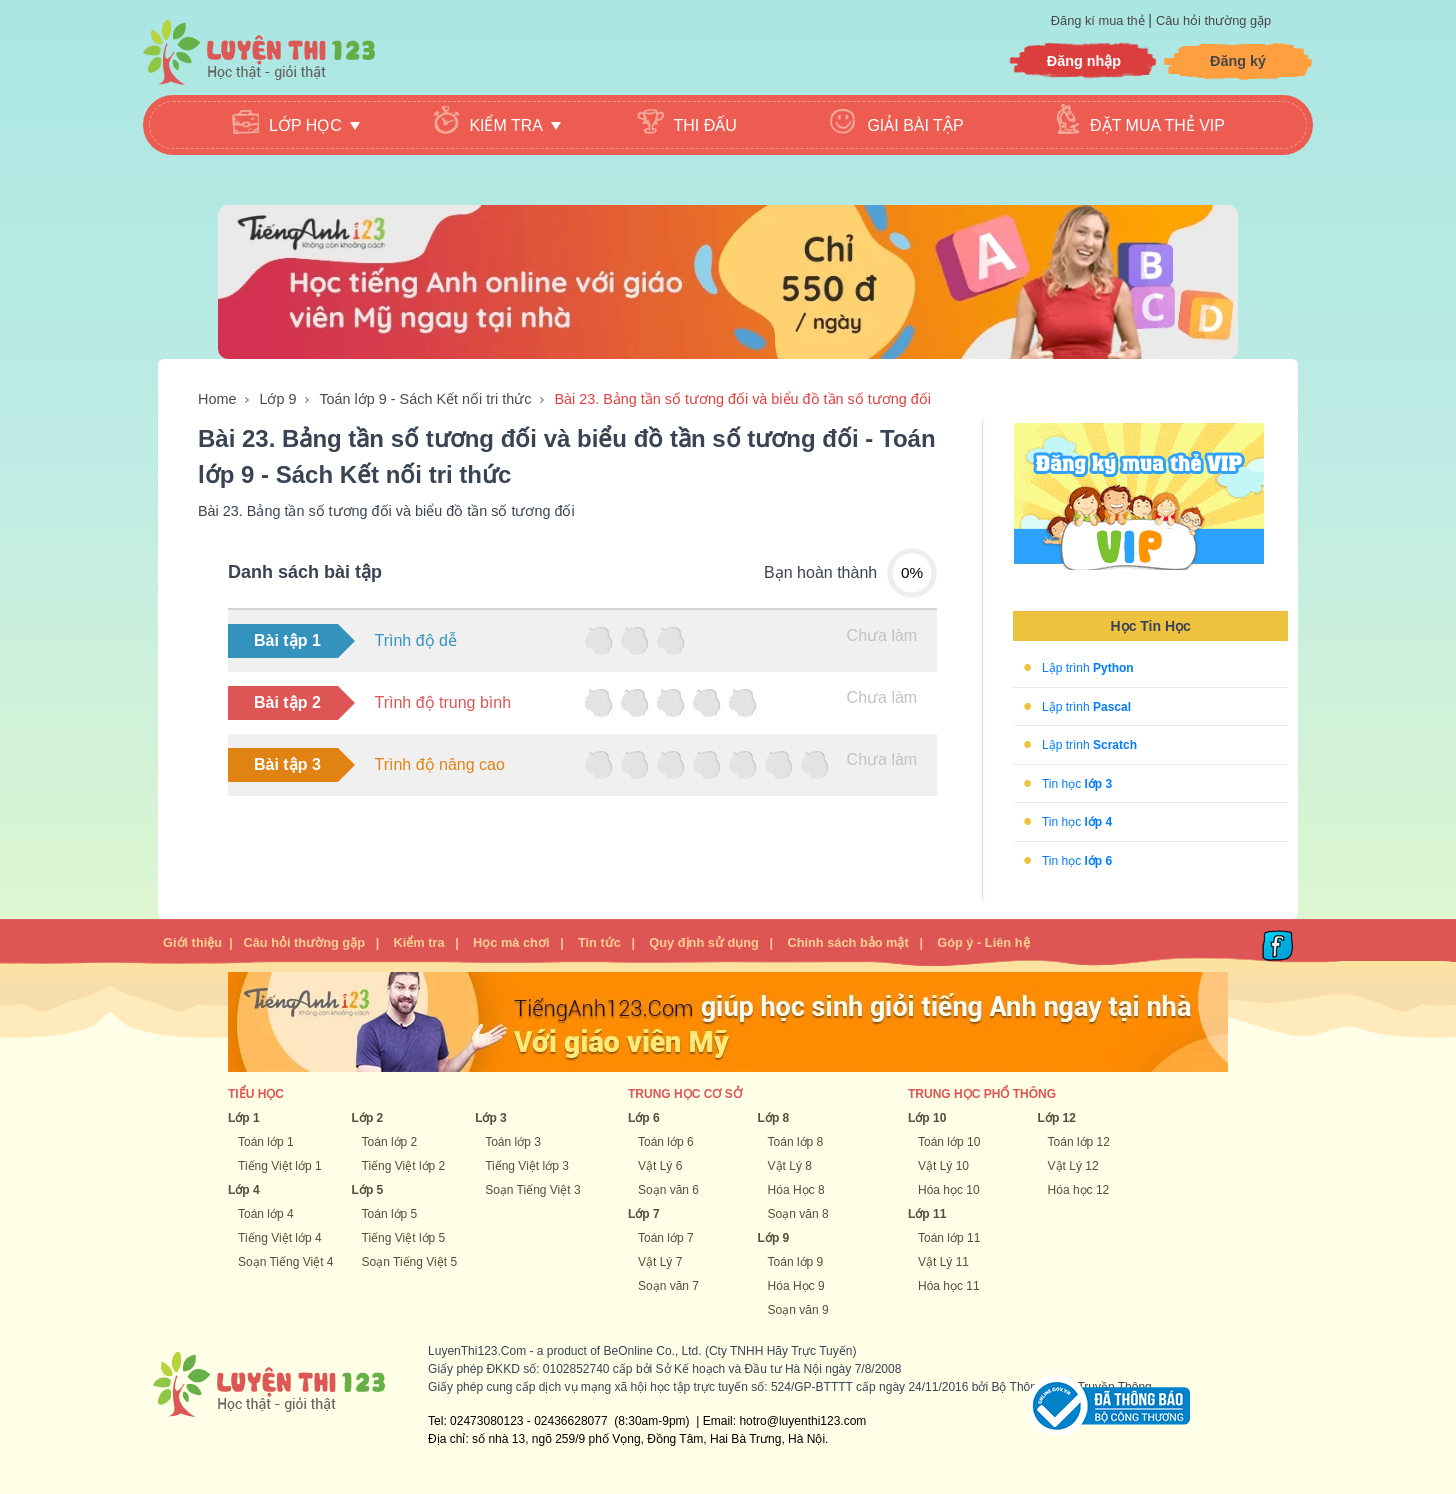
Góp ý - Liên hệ (983, 942)
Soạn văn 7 (668, 1286)
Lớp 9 (277, 399)
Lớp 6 (644, 1118)
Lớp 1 (244, 1118)
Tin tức (599, 942)
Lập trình (1088, 668)
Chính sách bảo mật (847, 942)
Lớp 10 (927, 1118)
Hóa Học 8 (796, 1190)
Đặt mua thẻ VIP (1157, 125)
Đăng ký (1238, 61)
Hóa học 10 (949, 1190)
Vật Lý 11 (943, 1262)
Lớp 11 (927, 1214)
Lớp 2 (368, 1118)
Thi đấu (705, 125)
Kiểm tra (418, 942)
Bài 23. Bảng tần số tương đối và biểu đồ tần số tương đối (742, 399)
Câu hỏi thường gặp (1213, 20)
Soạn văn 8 (798, 1214)
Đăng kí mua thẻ (1099, 20)
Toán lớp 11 (949, 1238)
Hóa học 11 (949, 1286)
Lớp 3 (491, 1118)
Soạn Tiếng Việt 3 (533, 1190)
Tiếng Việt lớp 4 (280, 1238)
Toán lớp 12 (1079, 1142)
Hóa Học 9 (796, 1286)
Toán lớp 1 (266, 1142)
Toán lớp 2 (390, 1142)
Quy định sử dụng (704, 942)
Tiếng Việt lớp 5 (404, 1238)
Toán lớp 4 (266, 1214)
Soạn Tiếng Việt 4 (286, 1262)
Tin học (1077, 783)
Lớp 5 (368, 1190)
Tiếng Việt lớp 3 (527, 1166)
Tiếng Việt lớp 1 (280, 1166)
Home (217, 399)
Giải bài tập (915, 125)
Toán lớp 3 (513, 1142)
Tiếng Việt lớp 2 (404, 1166)
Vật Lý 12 (1073, 1166)
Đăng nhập (1084, 61)
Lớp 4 (244, 1190)
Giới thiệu (192, 942)
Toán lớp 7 (666, 1238)
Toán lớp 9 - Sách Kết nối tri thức (425, 399)
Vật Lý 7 (660, 1262)
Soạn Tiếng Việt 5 (410, 1262)
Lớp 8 (774, 1118)
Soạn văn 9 (798, 1310)
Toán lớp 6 (666, 1142)
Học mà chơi (511, 942)
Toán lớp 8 (796, 1142)
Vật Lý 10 (943, 1166)
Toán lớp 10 (949, 1142)
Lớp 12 (1057, 1118)
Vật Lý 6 (660, 1166)
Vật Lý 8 (790, 1166)
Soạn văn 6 (668, 1190)
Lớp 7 (644, 1214)
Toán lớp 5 (390, 1214)
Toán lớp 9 (796, 1262)
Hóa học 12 (1079, 1190)
